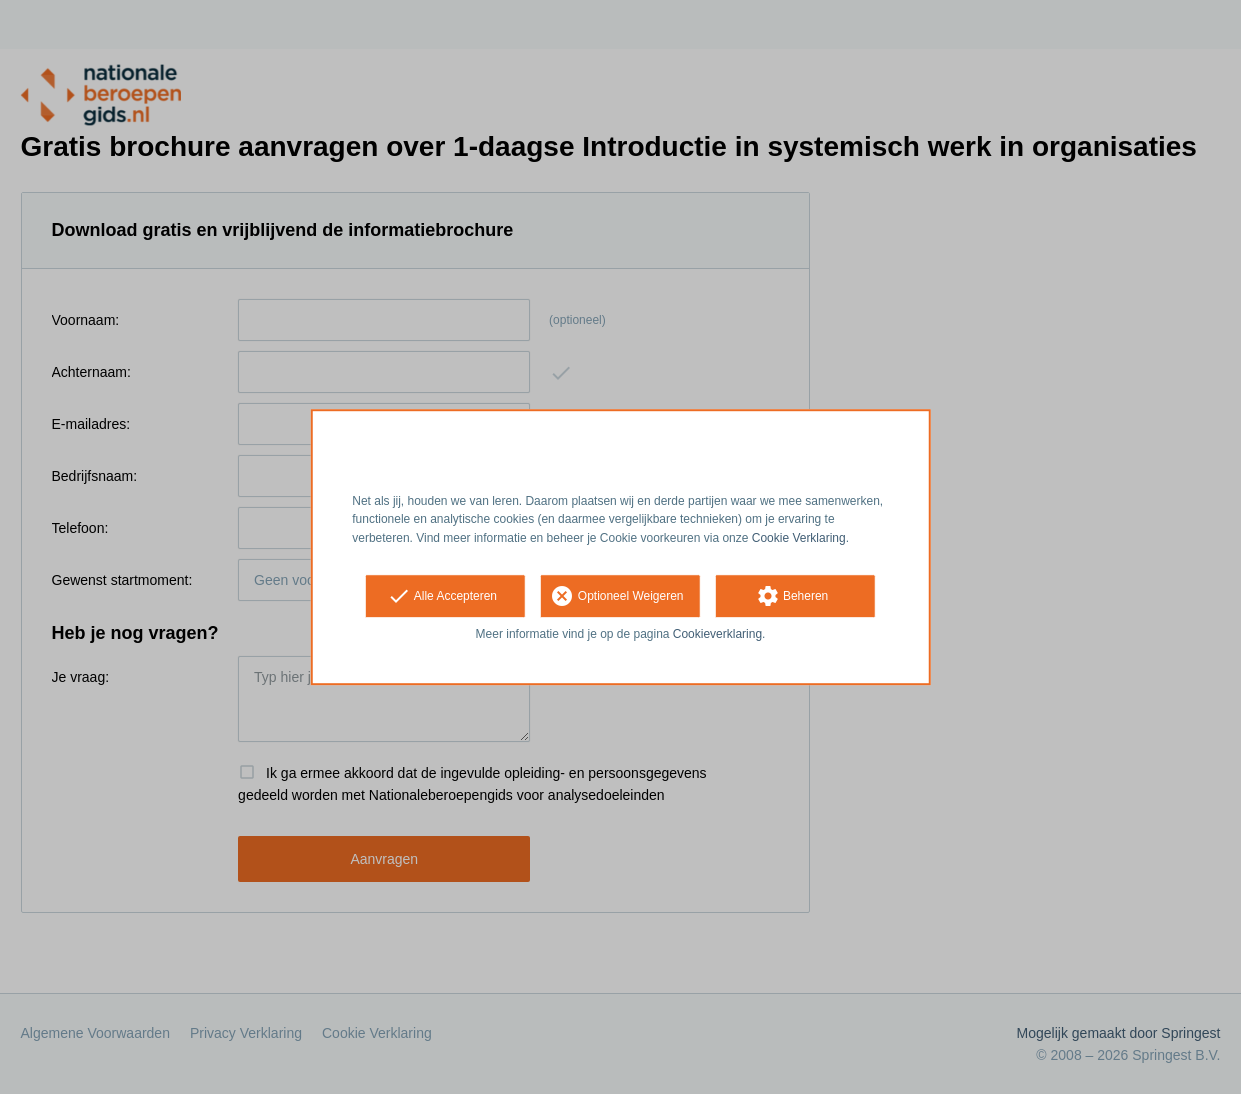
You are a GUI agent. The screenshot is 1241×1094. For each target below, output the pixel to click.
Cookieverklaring (717, 634)
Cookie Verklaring (799, 538)
